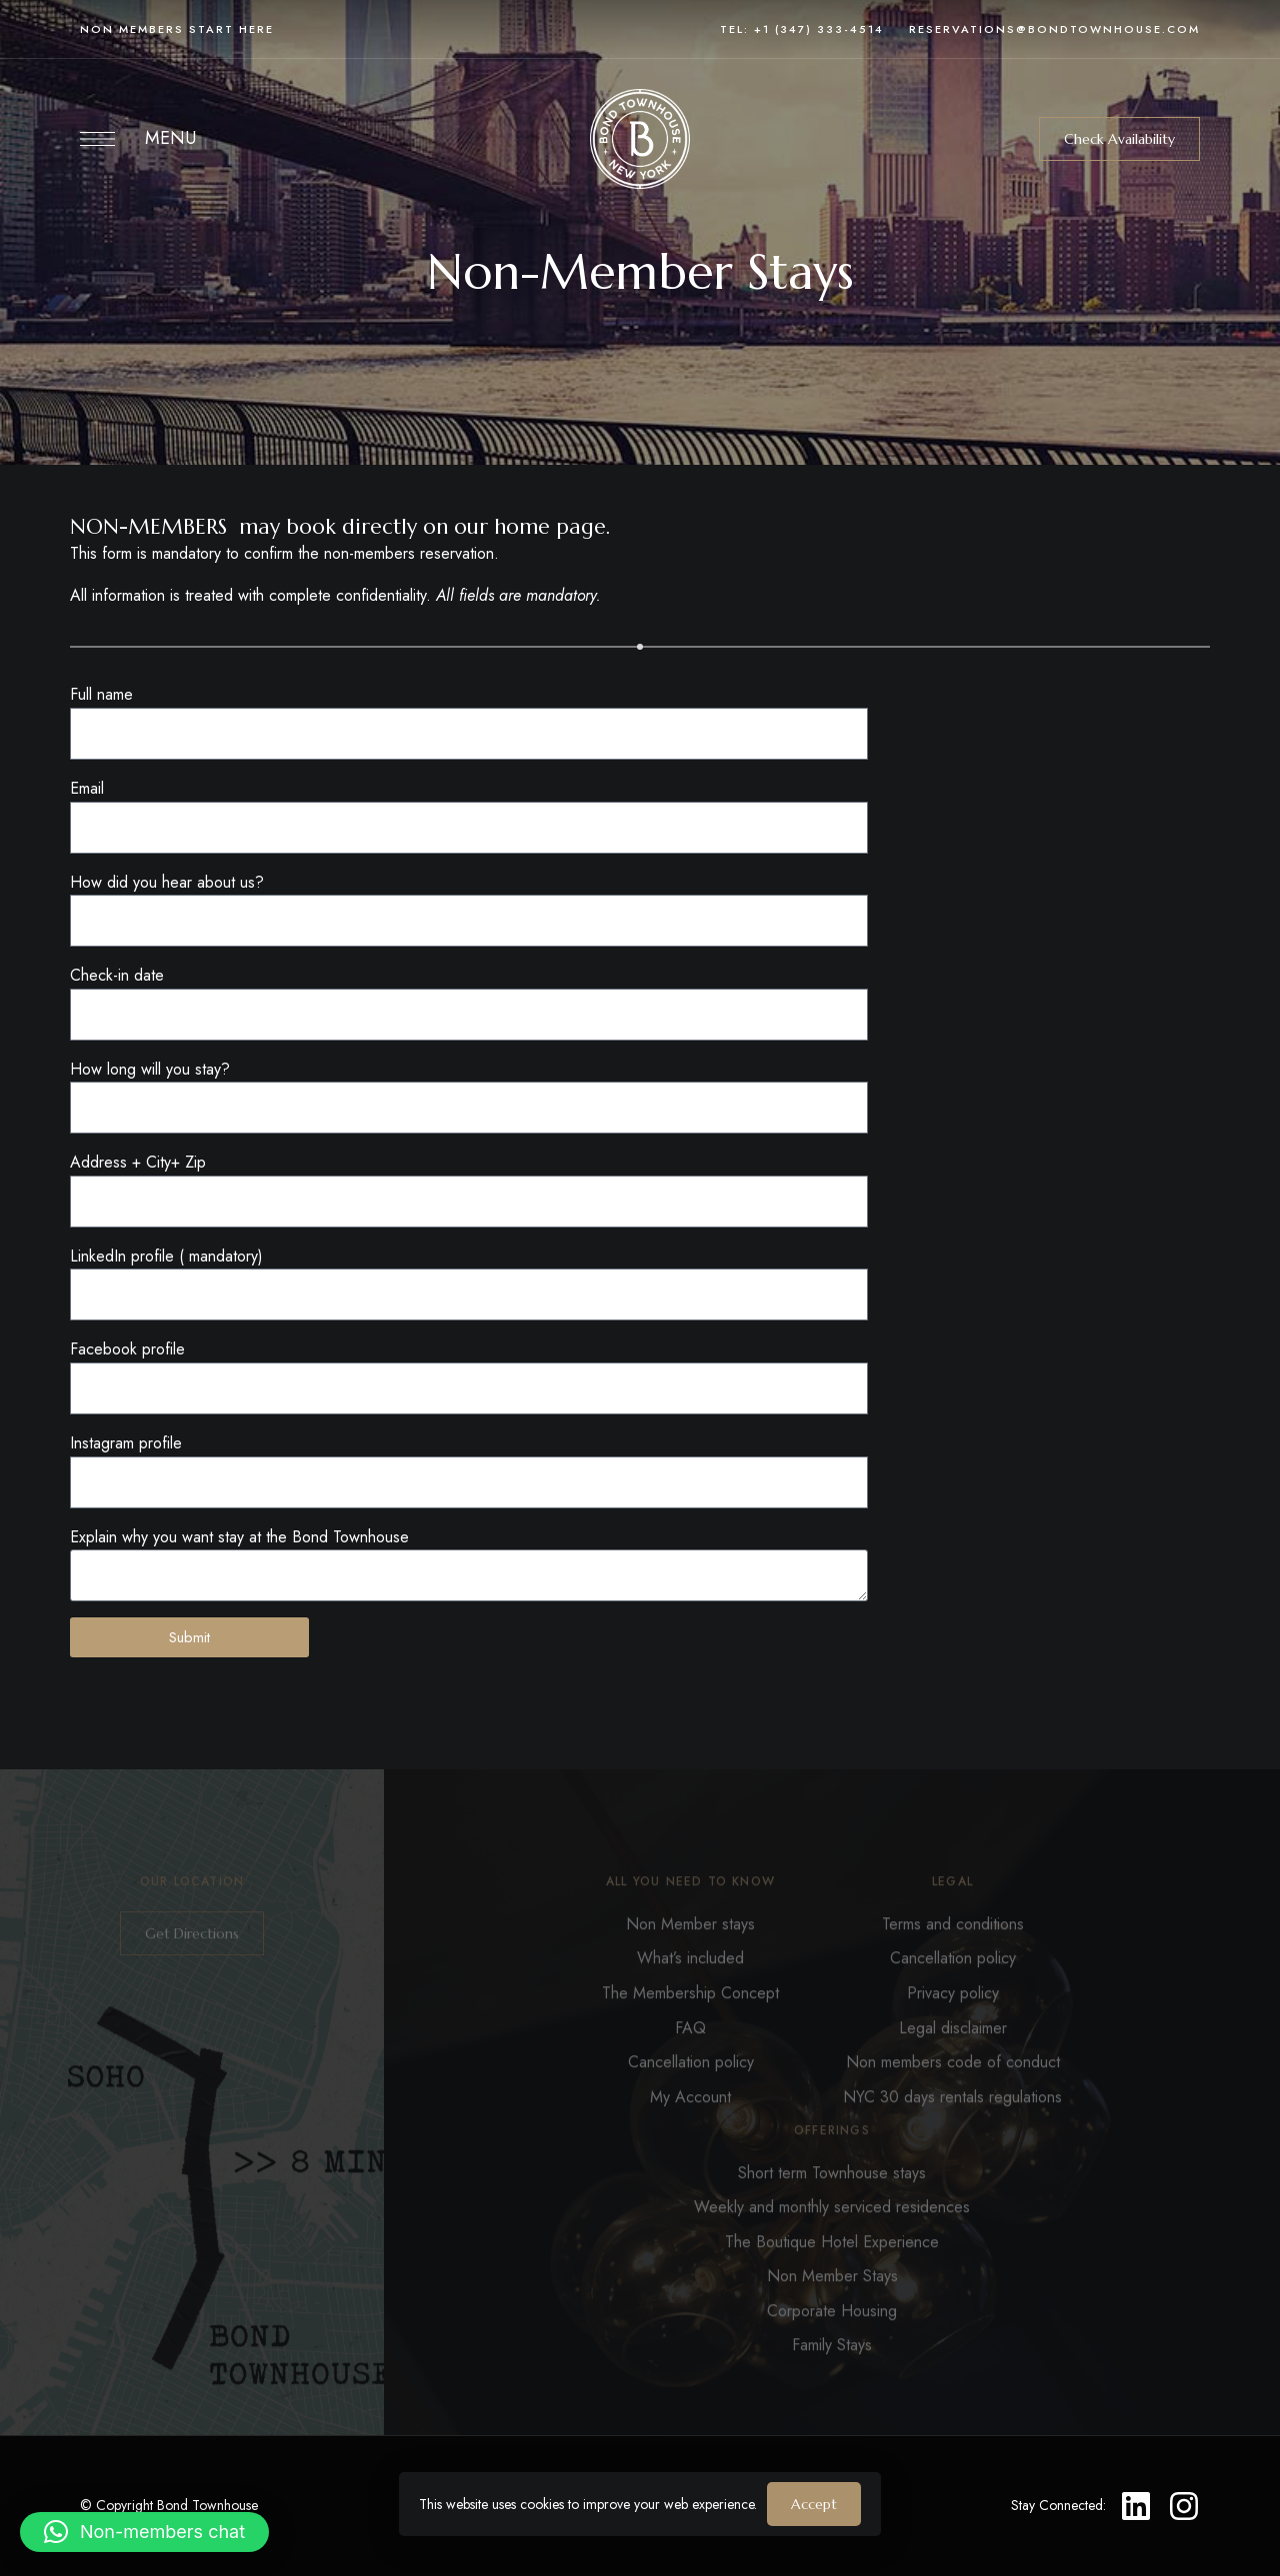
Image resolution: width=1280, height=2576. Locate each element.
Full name (101, 694)
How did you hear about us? (167, 882)
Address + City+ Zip (138, 1162)
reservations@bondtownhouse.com (1054, 29)
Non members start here (177, 29)
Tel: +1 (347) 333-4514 (802, 29)
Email (87, 788)
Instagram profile (126, 1442)
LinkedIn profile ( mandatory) (166, 1256)
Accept (814, 2504)
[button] (1119, 139)
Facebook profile (127, 1348)
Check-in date (117, 975)
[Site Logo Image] (640, 139)
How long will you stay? (150, 1069)
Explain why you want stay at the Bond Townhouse (239, 1536)
